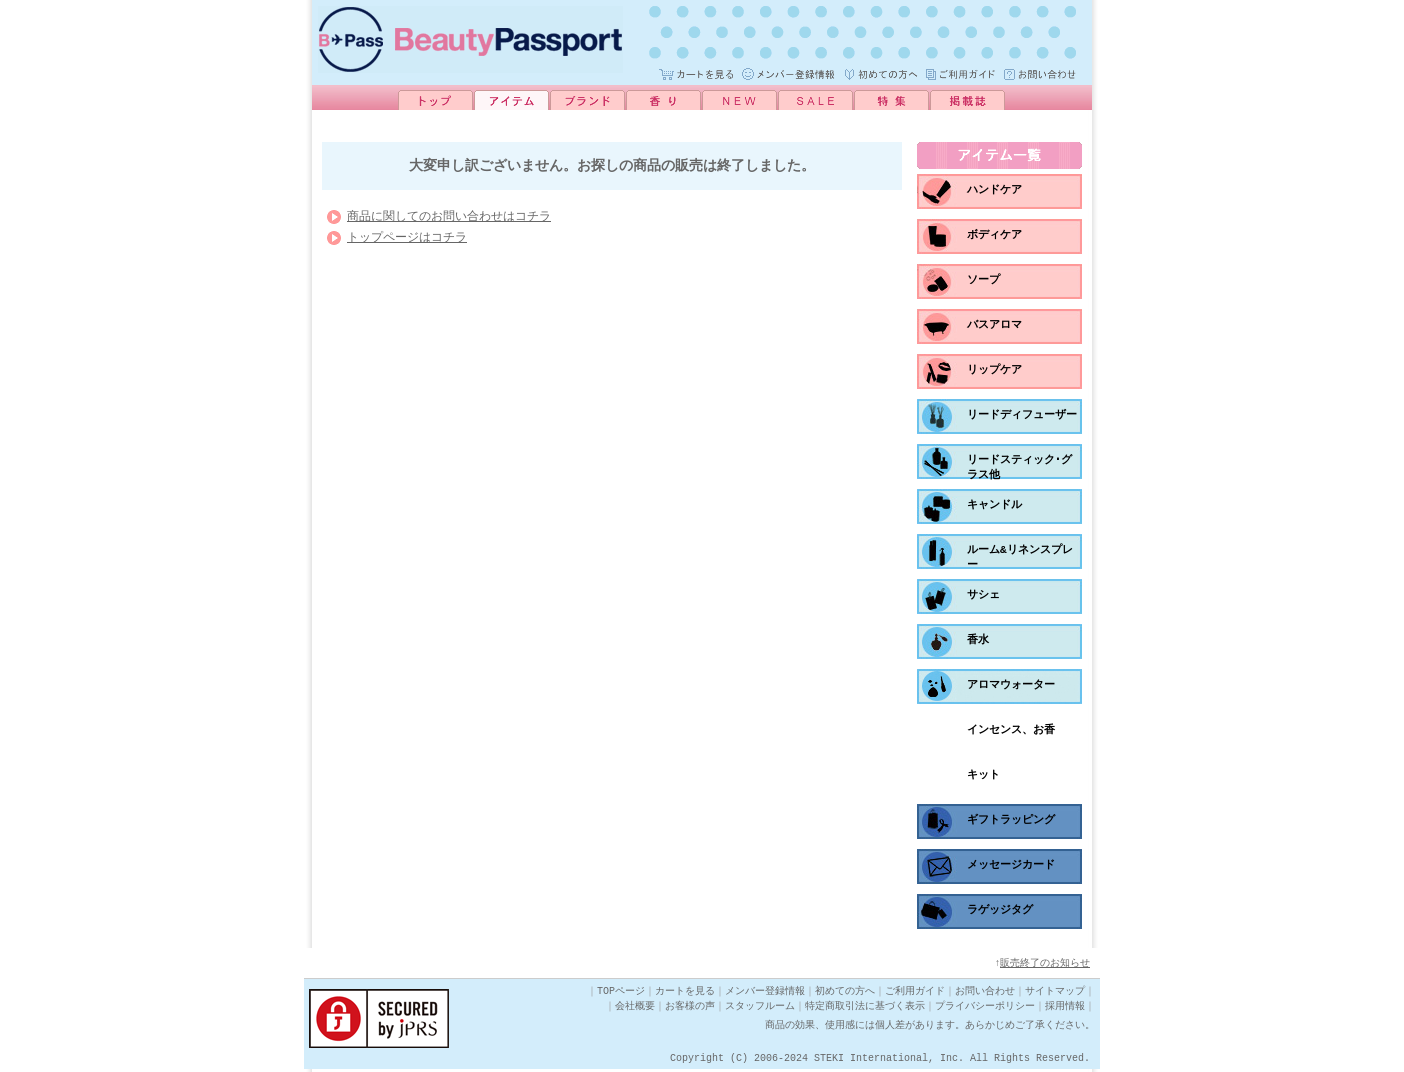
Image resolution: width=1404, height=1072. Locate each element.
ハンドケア (994, 189)
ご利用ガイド (915, 994)
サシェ (983, 594)
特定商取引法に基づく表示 (865, 1009)
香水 (978, 639)
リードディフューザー (1022, 414)
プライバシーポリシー (985, 1009)
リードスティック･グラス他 (1019, 467)
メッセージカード (1011, 864)
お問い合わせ (985, 994)
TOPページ (621, 994)
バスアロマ (994, 324)
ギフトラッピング (1011, 819)
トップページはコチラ (407, 242)
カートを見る (685, 994)
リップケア (994, 369)
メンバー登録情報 (765, 994)
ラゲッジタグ (1000, 909)
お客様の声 (690, 1009)
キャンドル (994, 504)
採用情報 (1065, 1009)
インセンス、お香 (1011, 729)
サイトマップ (1055, 994)
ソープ (983, 279)
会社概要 (635, 1009)
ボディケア (994, 234)
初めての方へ (845, 994)
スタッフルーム (760, 1009)
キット (983, 774)
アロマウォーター (1011, 684)
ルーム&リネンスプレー (1020, 557)
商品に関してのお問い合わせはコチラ (449, 221)
